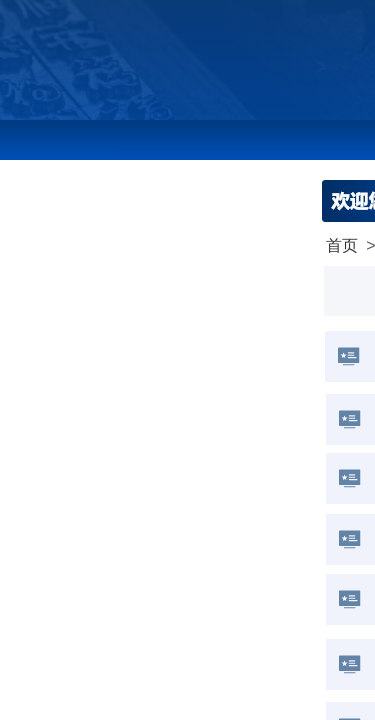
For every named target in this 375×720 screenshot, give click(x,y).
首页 (342, 245)
